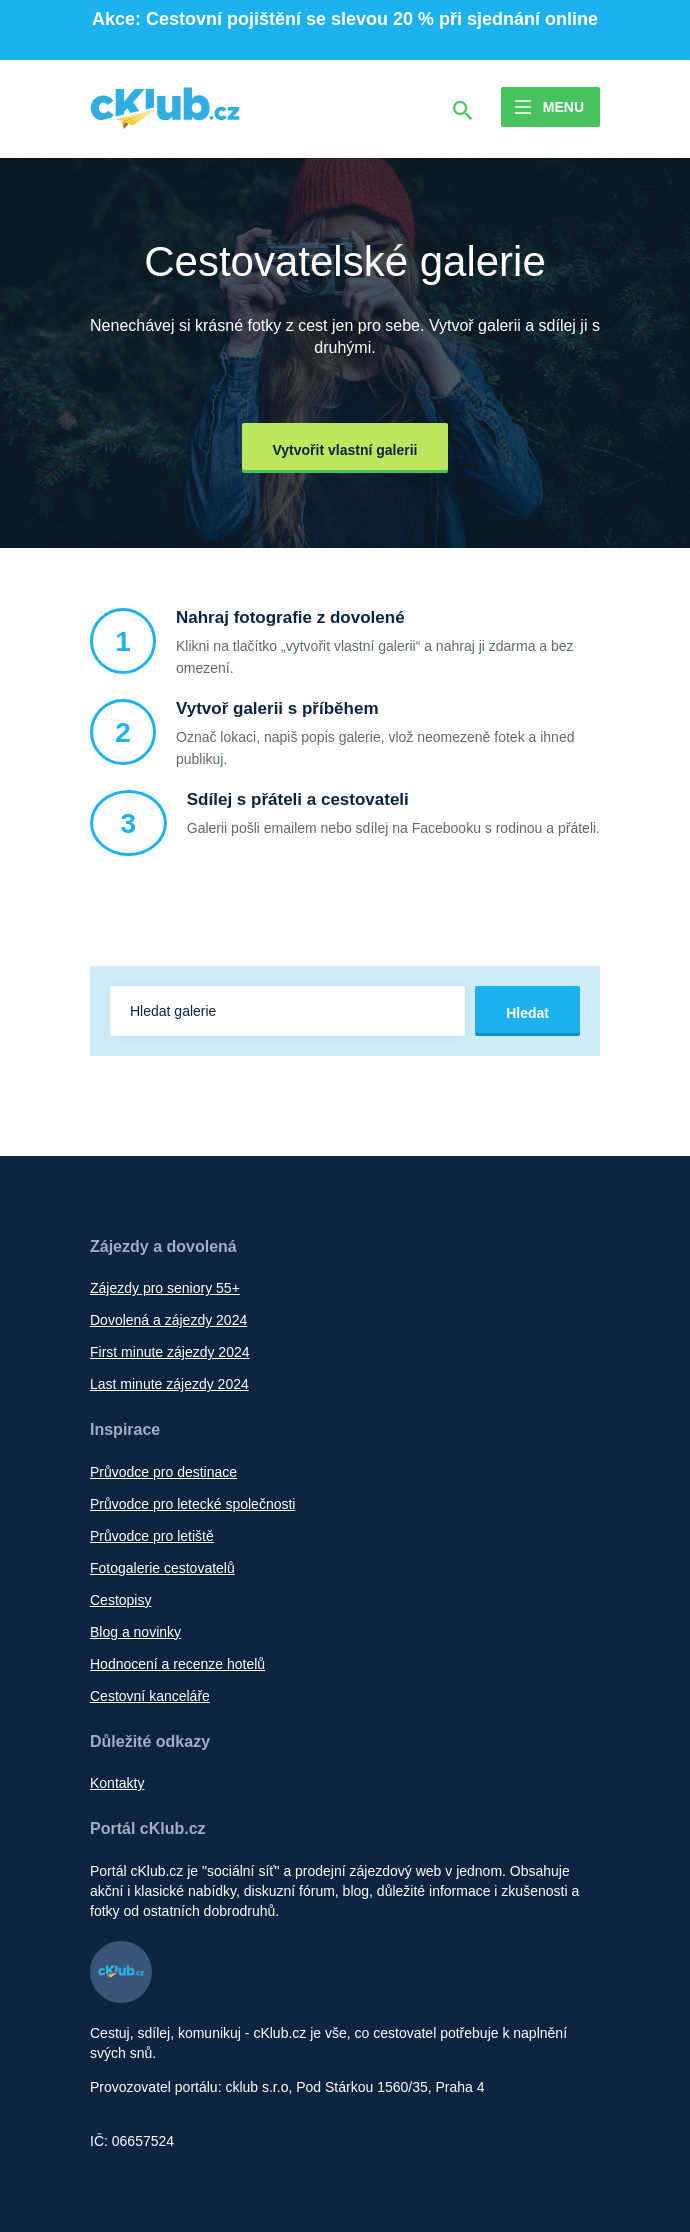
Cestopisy (120, 1600)
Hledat (527, 1013)
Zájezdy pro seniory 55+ (165, 1288)
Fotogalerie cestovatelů (162, 1568)
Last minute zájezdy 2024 (169, 1384)
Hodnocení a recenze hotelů (177, 1664)
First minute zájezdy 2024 (170, 1352)
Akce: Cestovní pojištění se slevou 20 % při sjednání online (345, 19)
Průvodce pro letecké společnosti (192, 1504)
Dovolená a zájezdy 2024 (168, 1320)
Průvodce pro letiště (152, 1536)
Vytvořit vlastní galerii (345, 450)
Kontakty (117, 1783)
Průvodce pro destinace (163, 1472)
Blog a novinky (135, 1632)
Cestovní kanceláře (150, 1696)
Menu (563, 107)
